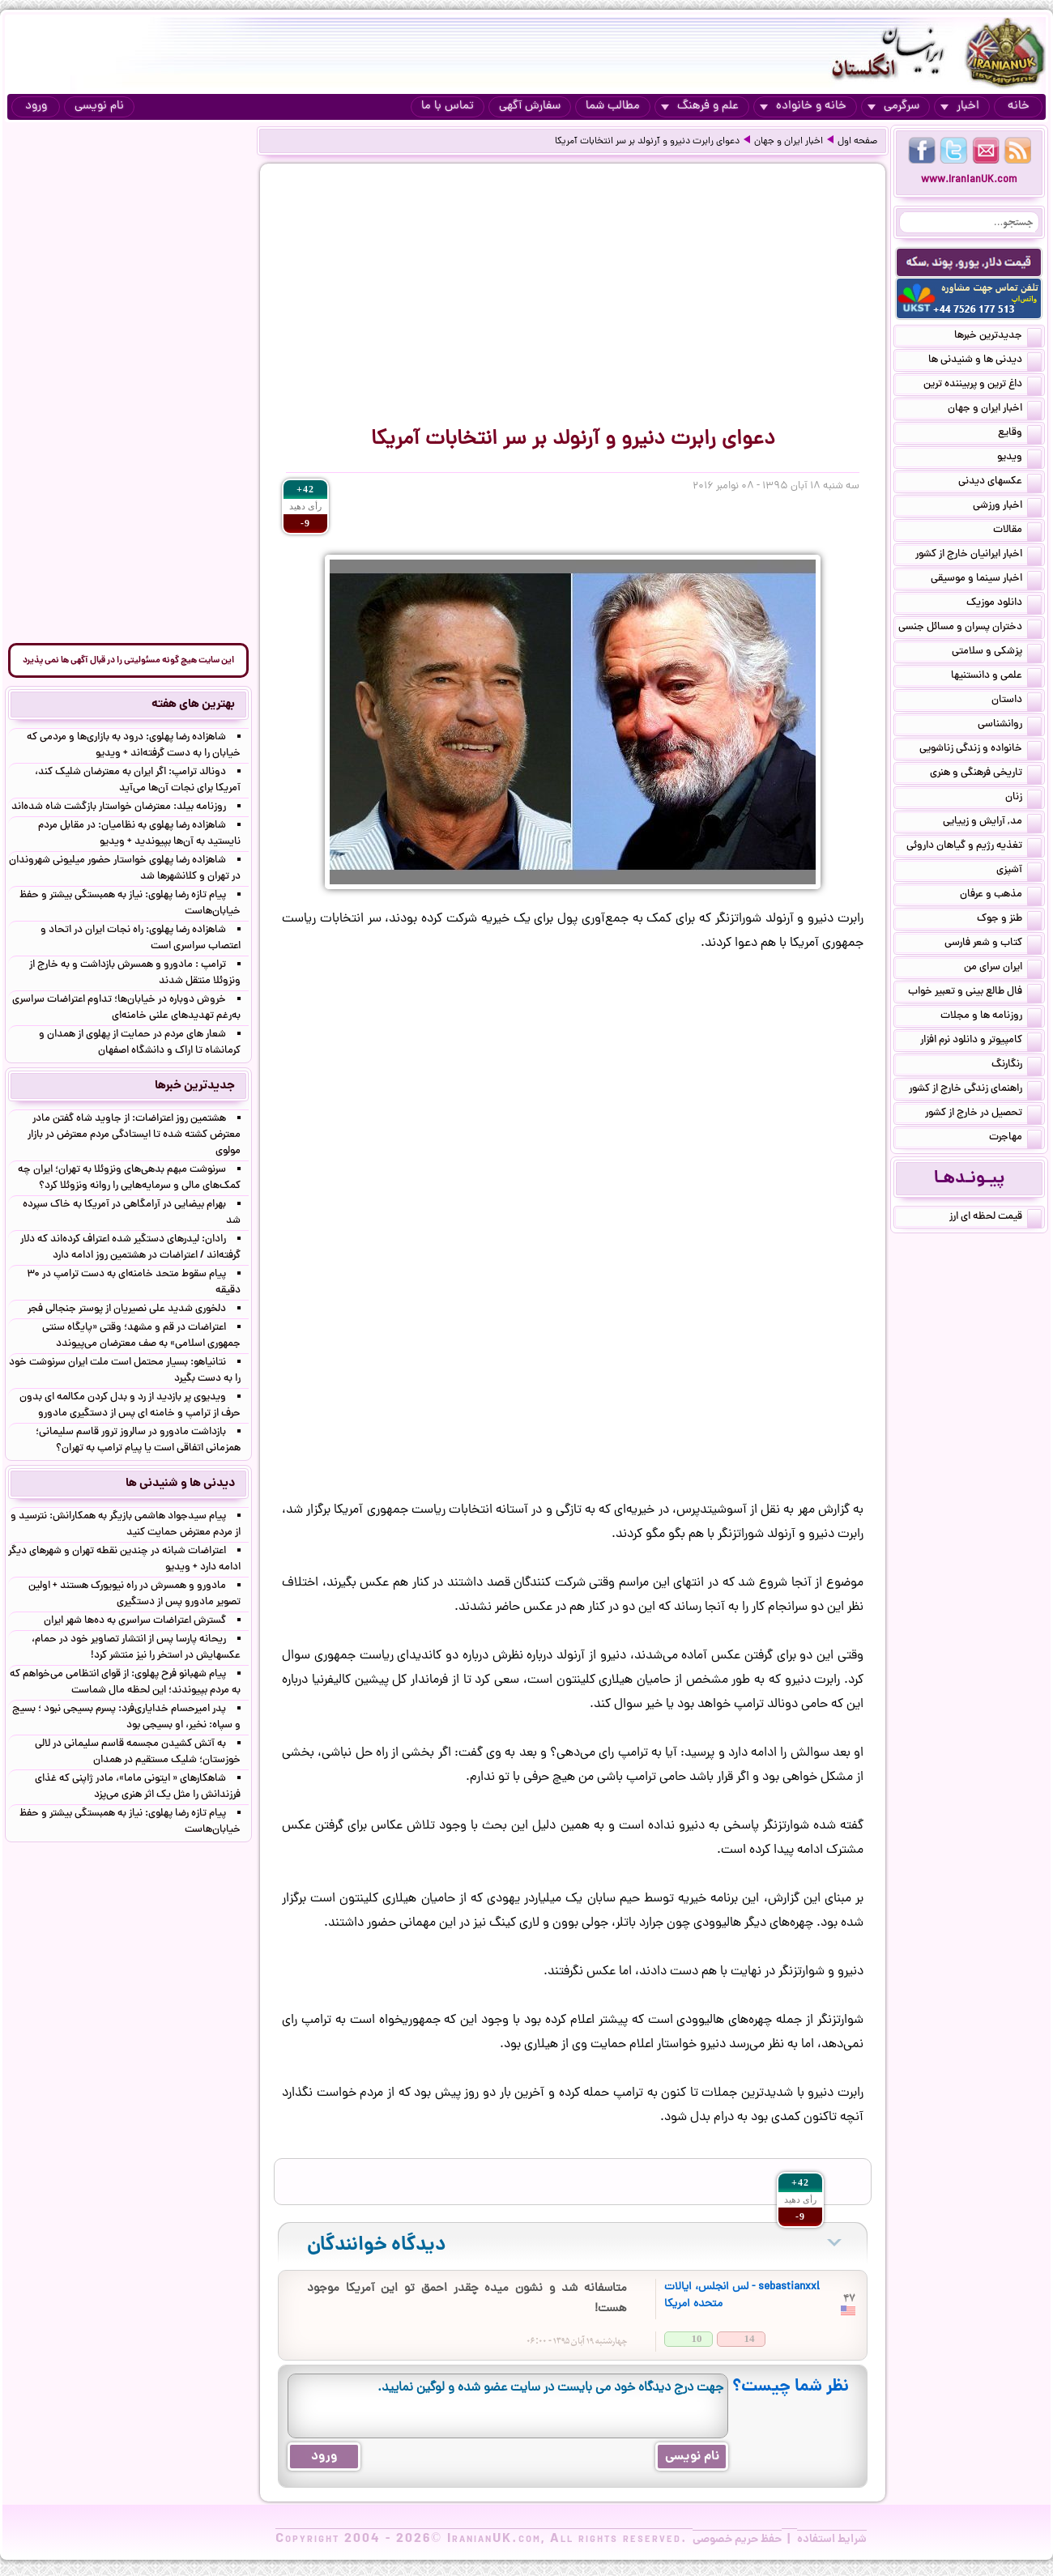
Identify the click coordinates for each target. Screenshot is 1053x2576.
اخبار (959, 106)
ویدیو (1019, 458)
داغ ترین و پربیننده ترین (982, 385)
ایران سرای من (1003, 968)
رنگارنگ (1016, 1066)
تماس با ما (447, 106)
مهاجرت (1015, 1138)
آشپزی (1019, 871)
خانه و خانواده (803, 106)
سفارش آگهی (530, 106)
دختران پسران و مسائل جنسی (970, 628)
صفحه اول (857, 141)
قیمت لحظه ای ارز (995, 1218)
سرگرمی (893, 106)
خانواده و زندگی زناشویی (980, 750)
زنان (1023, 798)
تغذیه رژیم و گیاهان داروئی (974, 847)
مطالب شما (613, 106)
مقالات (1017, 531)
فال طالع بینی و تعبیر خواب (975, 993)
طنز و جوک (1009, 920)
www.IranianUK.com (969, 180)
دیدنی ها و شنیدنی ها (985, 361)
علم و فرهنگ (700, 106)
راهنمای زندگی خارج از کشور (975, 1090)
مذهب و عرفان (1001, 896)
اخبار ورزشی (1007, 507)
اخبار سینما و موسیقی (986, 580)
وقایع (1020, 434)
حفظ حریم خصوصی (737, 2539)
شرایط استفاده (832, 2539)
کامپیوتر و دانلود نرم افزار (981, 1041)
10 (697, 2338)
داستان (1016, 701)
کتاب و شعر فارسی (993, 944)
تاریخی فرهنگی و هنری (986, 774)
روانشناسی (1010, 725)
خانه (1019, 106)
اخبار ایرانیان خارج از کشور (978, 555)
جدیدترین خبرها (998, 337)
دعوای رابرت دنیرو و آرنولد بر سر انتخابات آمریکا (647, 141)
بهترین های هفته (193, 704)
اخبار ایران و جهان (788, 141)
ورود (36, 106)
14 (749, 2338)
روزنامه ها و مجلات (991, 1017)
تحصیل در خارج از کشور (983, 1114)
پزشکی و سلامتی (997, 653)
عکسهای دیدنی (1000, 483)
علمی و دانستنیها (996, 677)
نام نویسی (99, 106)
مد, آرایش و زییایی (992, 823)
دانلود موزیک (1004, 604)
